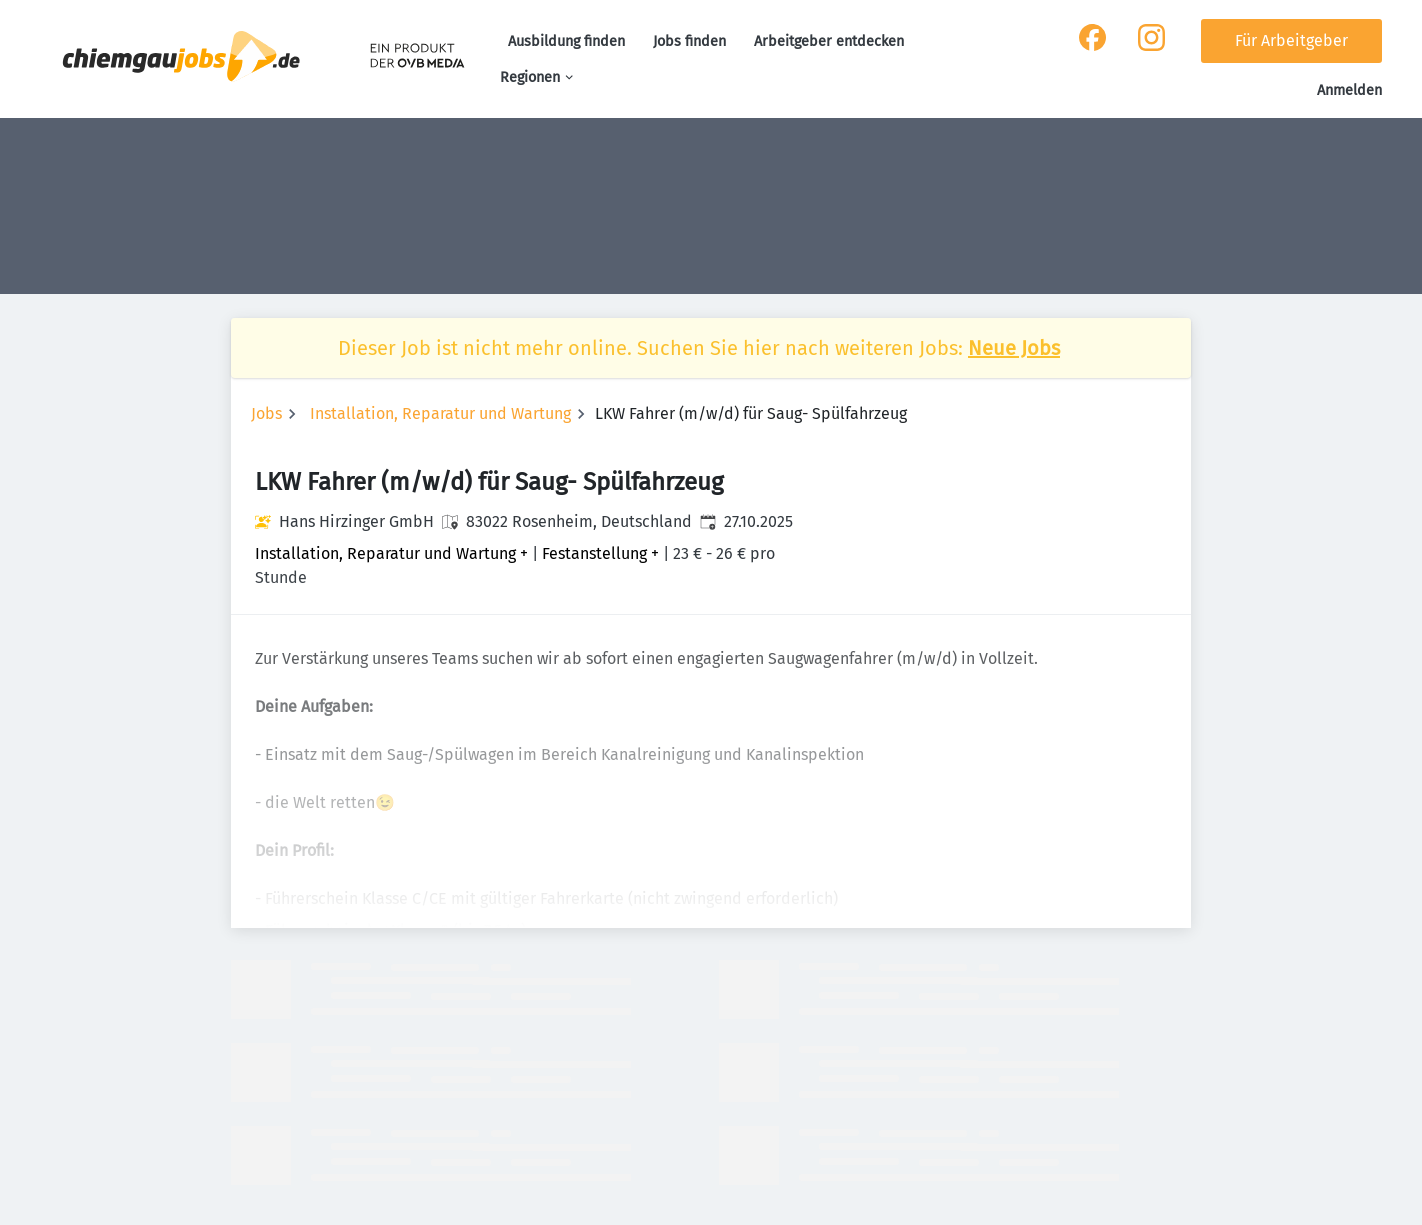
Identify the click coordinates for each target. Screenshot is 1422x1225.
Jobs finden (689, 41)
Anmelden (1349, 90)
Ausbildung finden (566, 41)
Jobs (266, 413)
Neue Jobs (1014, 348)
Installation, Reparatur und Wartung (440, 413)
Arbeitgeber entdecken (829, 41)
